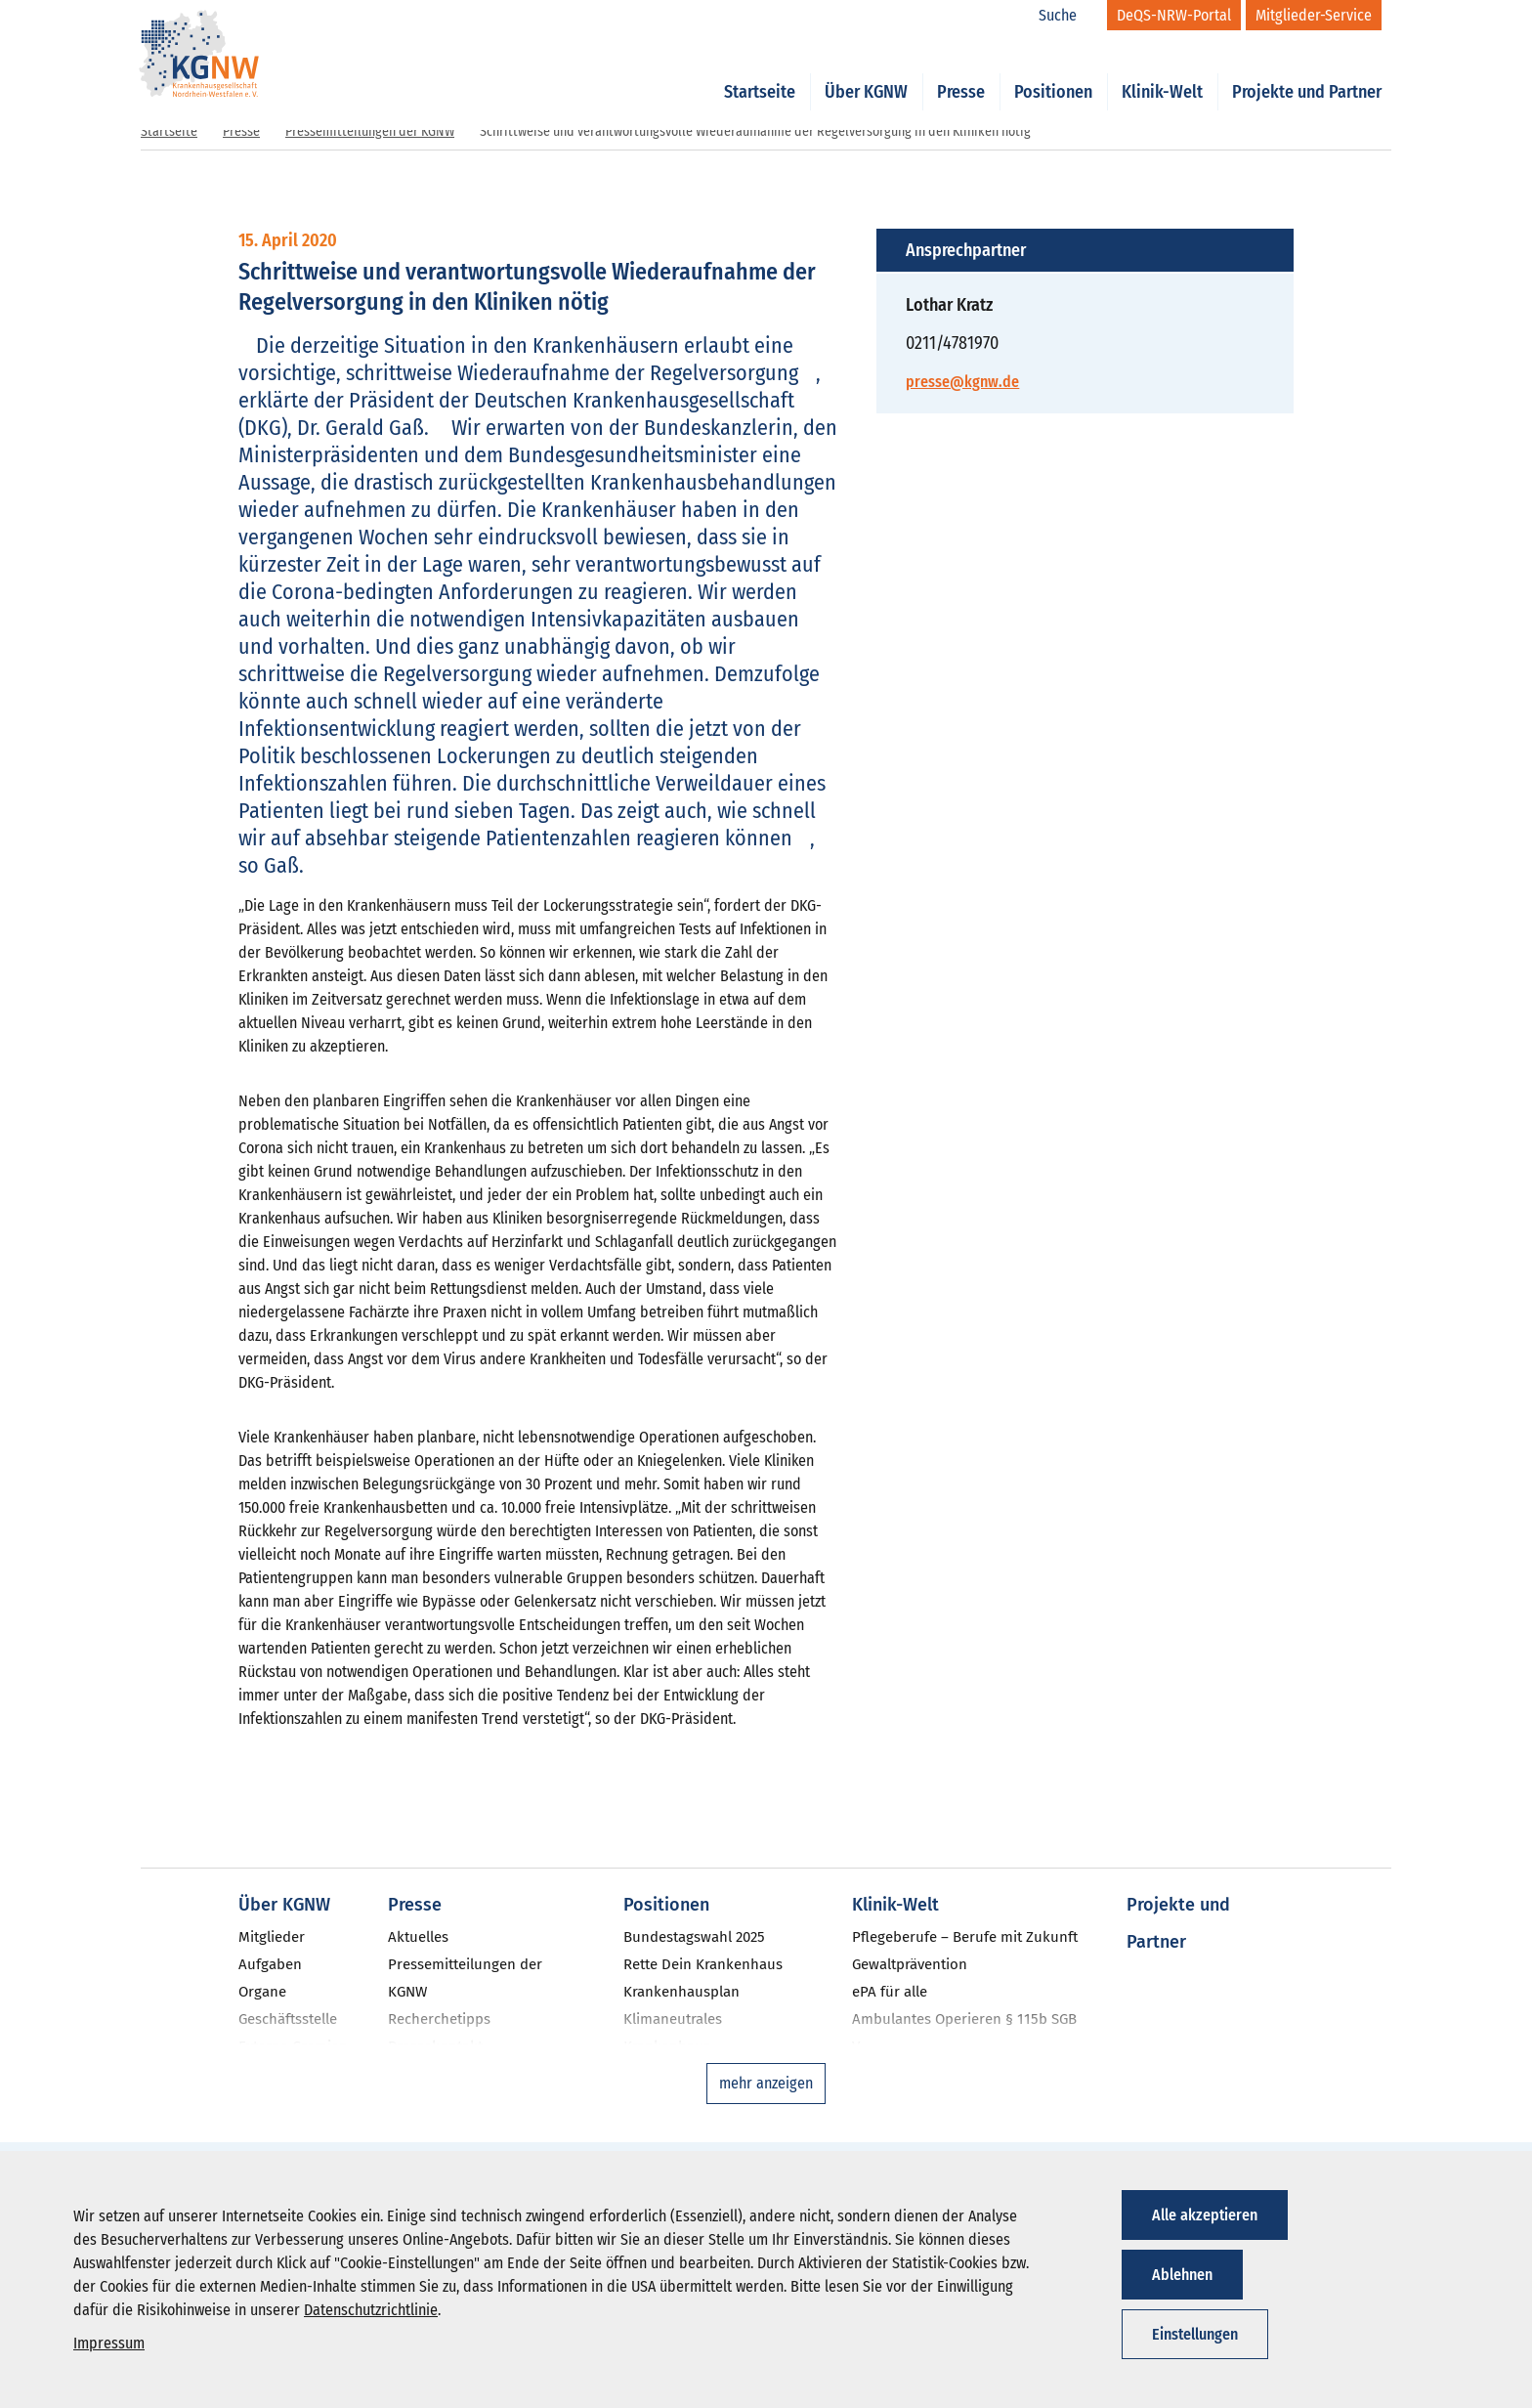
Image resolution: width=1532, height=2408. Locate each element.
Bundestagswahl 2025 (694, 1937)
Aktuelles (418, 1937)
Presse (961, 70)
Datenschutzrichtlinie (371, 2309)
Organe (262, 1991)
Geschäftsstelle (287, 2019)
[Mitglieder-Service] (1314, 15)
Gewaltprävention (909, 1964)
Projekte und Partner (1307, 70)
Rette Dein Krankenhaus (703, 1964)
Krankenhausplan (681, 1991)
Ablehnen (1182, 2274)
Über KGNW (866, 70)
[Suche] (1068, 15)
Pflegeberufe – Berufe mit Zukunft (965, 1937)
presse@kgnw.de (962, 381)
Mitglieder (271, 1937)
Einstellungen (1195, 2334)
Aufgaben (270, 1964)
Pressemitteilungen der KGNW (369, 131)
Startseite (759, 70)
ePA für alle (889, 1991)
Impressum (109, 2343)
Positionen (1053, 70)
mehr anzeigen (766, 2083)
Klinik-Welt (1162, 70)
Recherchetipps (439, 2019)
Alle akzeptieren (1204, 2215)
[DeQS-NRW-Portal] (1174, 15)
